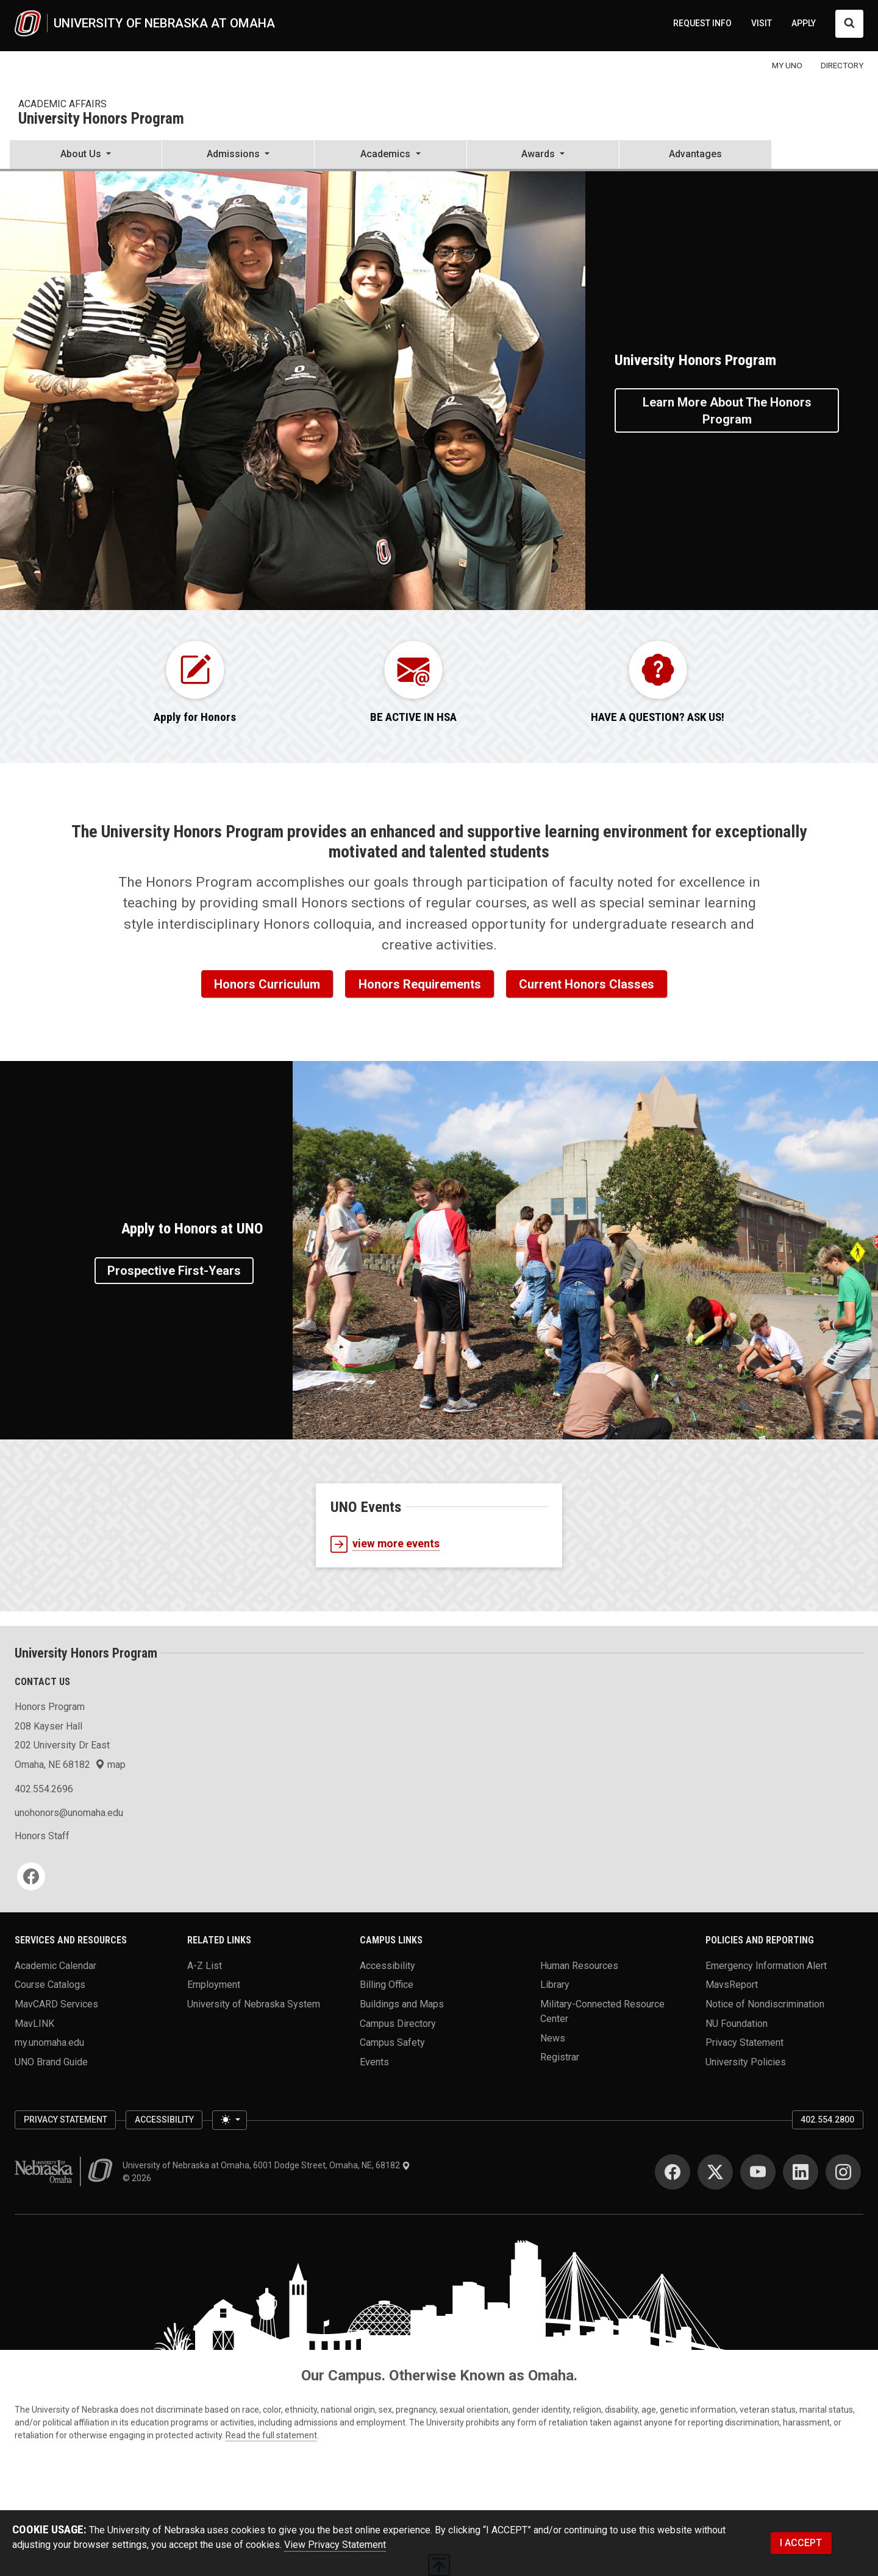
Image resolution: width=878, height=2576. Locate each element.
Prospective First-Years (174, 1270)
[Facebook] (31, 1876)
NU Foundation (736, 2023)
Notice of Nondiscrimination (764, 2003)
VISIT (761, 23)
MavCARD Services (56, 2003)
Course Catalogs (50, 1984)
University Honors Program (101, 119)
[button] (86, 155)
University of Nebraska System (253, 2003)
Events (374, 2061)
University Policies (745, 2061)
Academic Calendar (55, 1965)
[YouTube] (758, 2172)
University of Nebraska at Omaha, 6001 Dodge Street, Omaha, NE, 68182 (266, 2165)
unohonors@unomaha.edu (69, 1812)
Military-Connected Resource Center (602, 2011)
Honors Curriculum (267, 984)
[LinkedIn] (800, 2172)
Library (554, 1984)
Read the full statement (271, 2435)
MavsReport (731, 1984)
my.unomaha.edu (49, 2042)
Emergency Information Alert (766, 1965)
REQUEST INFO (702, 23)
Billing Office (386, 1984)
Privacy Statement (744, 2042)
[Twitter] (715, 2172)
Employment (213, 1984)
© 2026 (139, 2178)
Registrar (559, 2057)
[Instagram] (843, 2172)
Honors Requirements (420, 984)
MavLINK (34, 2023)
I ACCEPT (801, 2543)
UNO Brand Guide (51, 2061)
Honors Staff (42, 1836)
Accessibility (387, 1965)
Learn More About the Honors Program (727, 411)
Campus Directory (398, 2023)
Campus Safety (392, 2042)
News (552, 2037)
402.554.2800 (827, 2119)
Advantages (695, 154)
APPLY (803, 23)
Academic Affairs (62, 104)
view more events (385, 1544)
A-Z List (204, 1965)
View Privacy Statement (335, 2544)
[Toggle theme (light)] (229, 2120)
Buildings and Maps (402, 2003)
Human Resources (579, 1965)
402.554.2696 (44, 1789)
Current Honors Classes (586, 984)
